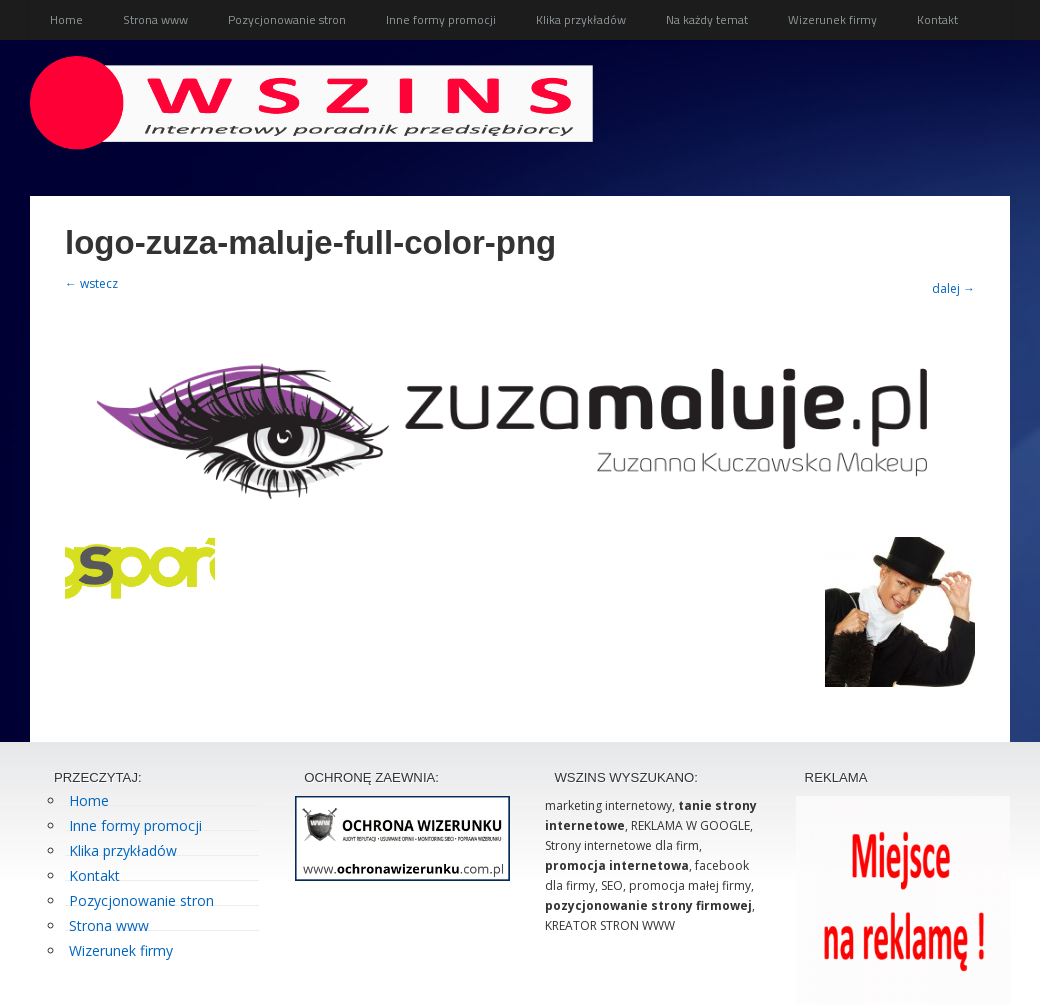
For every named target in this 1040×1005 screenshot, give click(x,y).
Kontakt (937, 19)
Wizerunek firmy (832, 19)
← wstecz (91, 283)
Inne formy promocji (441, 19)
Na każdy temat (707, 19)
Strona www (155, 19)
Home (66, 19)
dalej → (953, 288)
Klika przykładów (581, 19)
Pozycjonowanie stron (287, 19)
